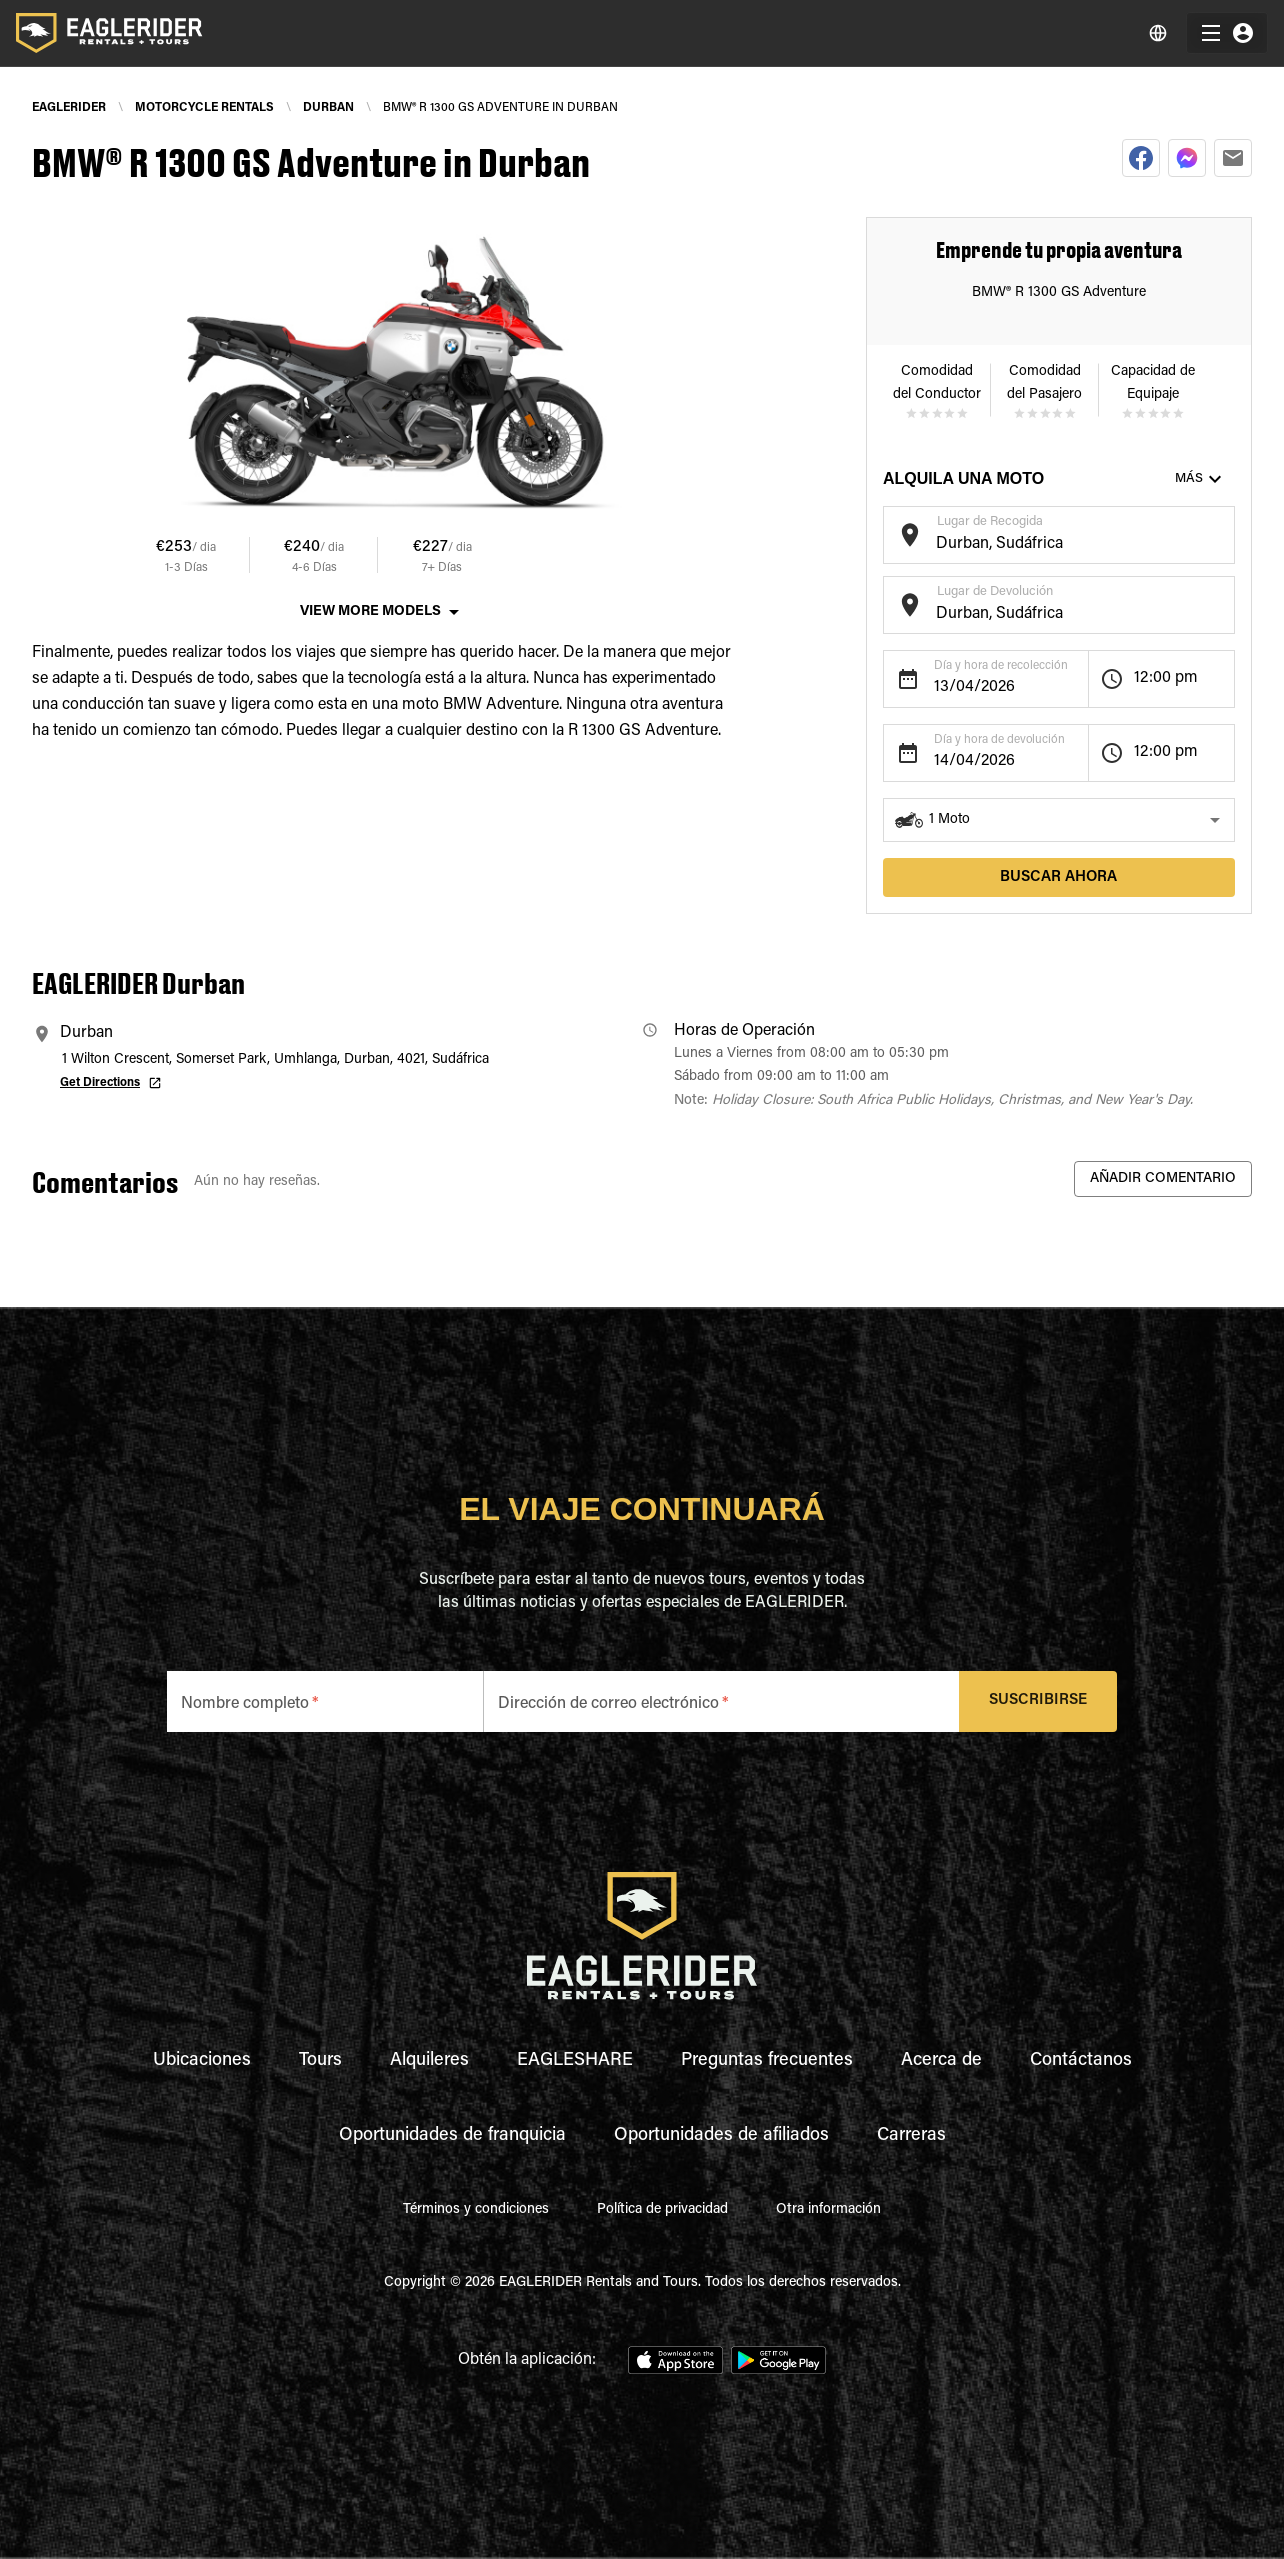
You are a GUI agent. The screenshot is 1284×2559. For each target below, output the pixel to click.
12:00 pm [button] (1166, 678)
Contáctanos (1081, 2061)
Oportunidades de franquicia (452, 2136)
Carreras (911, 2136)
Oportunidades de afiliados (721, 2136)
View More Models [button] (370, 612)
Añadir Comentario (1163, 1179)
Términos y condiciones (476, 2210)
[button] (1059, 820)
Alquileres (429, 2061)
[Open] (1225, 532)
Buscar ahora (1059, 877)
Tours (320, 2061)
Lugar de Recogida (990, 521)
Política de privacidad (662, 2210)
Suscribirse (1038, 1701)
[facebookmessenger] (1187, 158)
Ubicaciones (202, 2061)
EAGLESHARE (575, 2061)
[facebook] (1141, 158)
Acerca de (941, 2061)
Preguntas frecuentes (767, 2061)
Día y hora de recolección (1001, 666)
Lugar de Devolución (995, 591)
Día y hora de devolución (999, 740)
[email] (1233, 158)
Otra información (828, 2210)
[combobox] (1043, 544)
